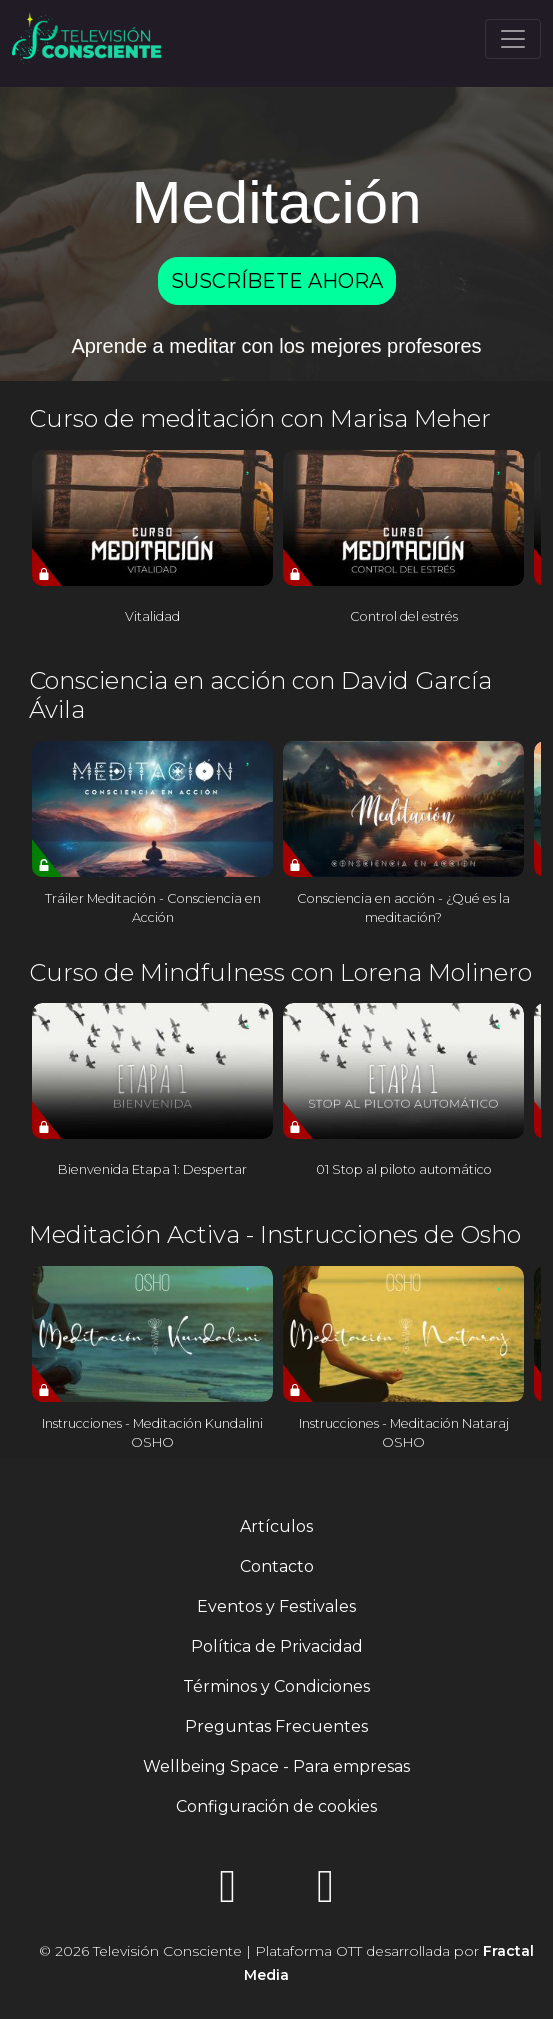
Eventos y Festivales (276, 1606)
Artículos (276, 1526)
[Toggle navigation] (513, 39)
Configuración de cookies (276, 1806)
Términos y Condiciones (276, 1686)
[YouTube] (326, 1892)
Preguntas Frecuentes (276, 1726)
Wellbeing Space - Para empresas (276, 1766)
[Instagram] (228, 1892)
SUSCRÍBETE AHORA (277, 281)
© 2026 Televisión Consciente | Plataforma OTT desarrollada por (286, 1963)
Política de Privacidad (277, 1646)
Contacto (277, 1566)
